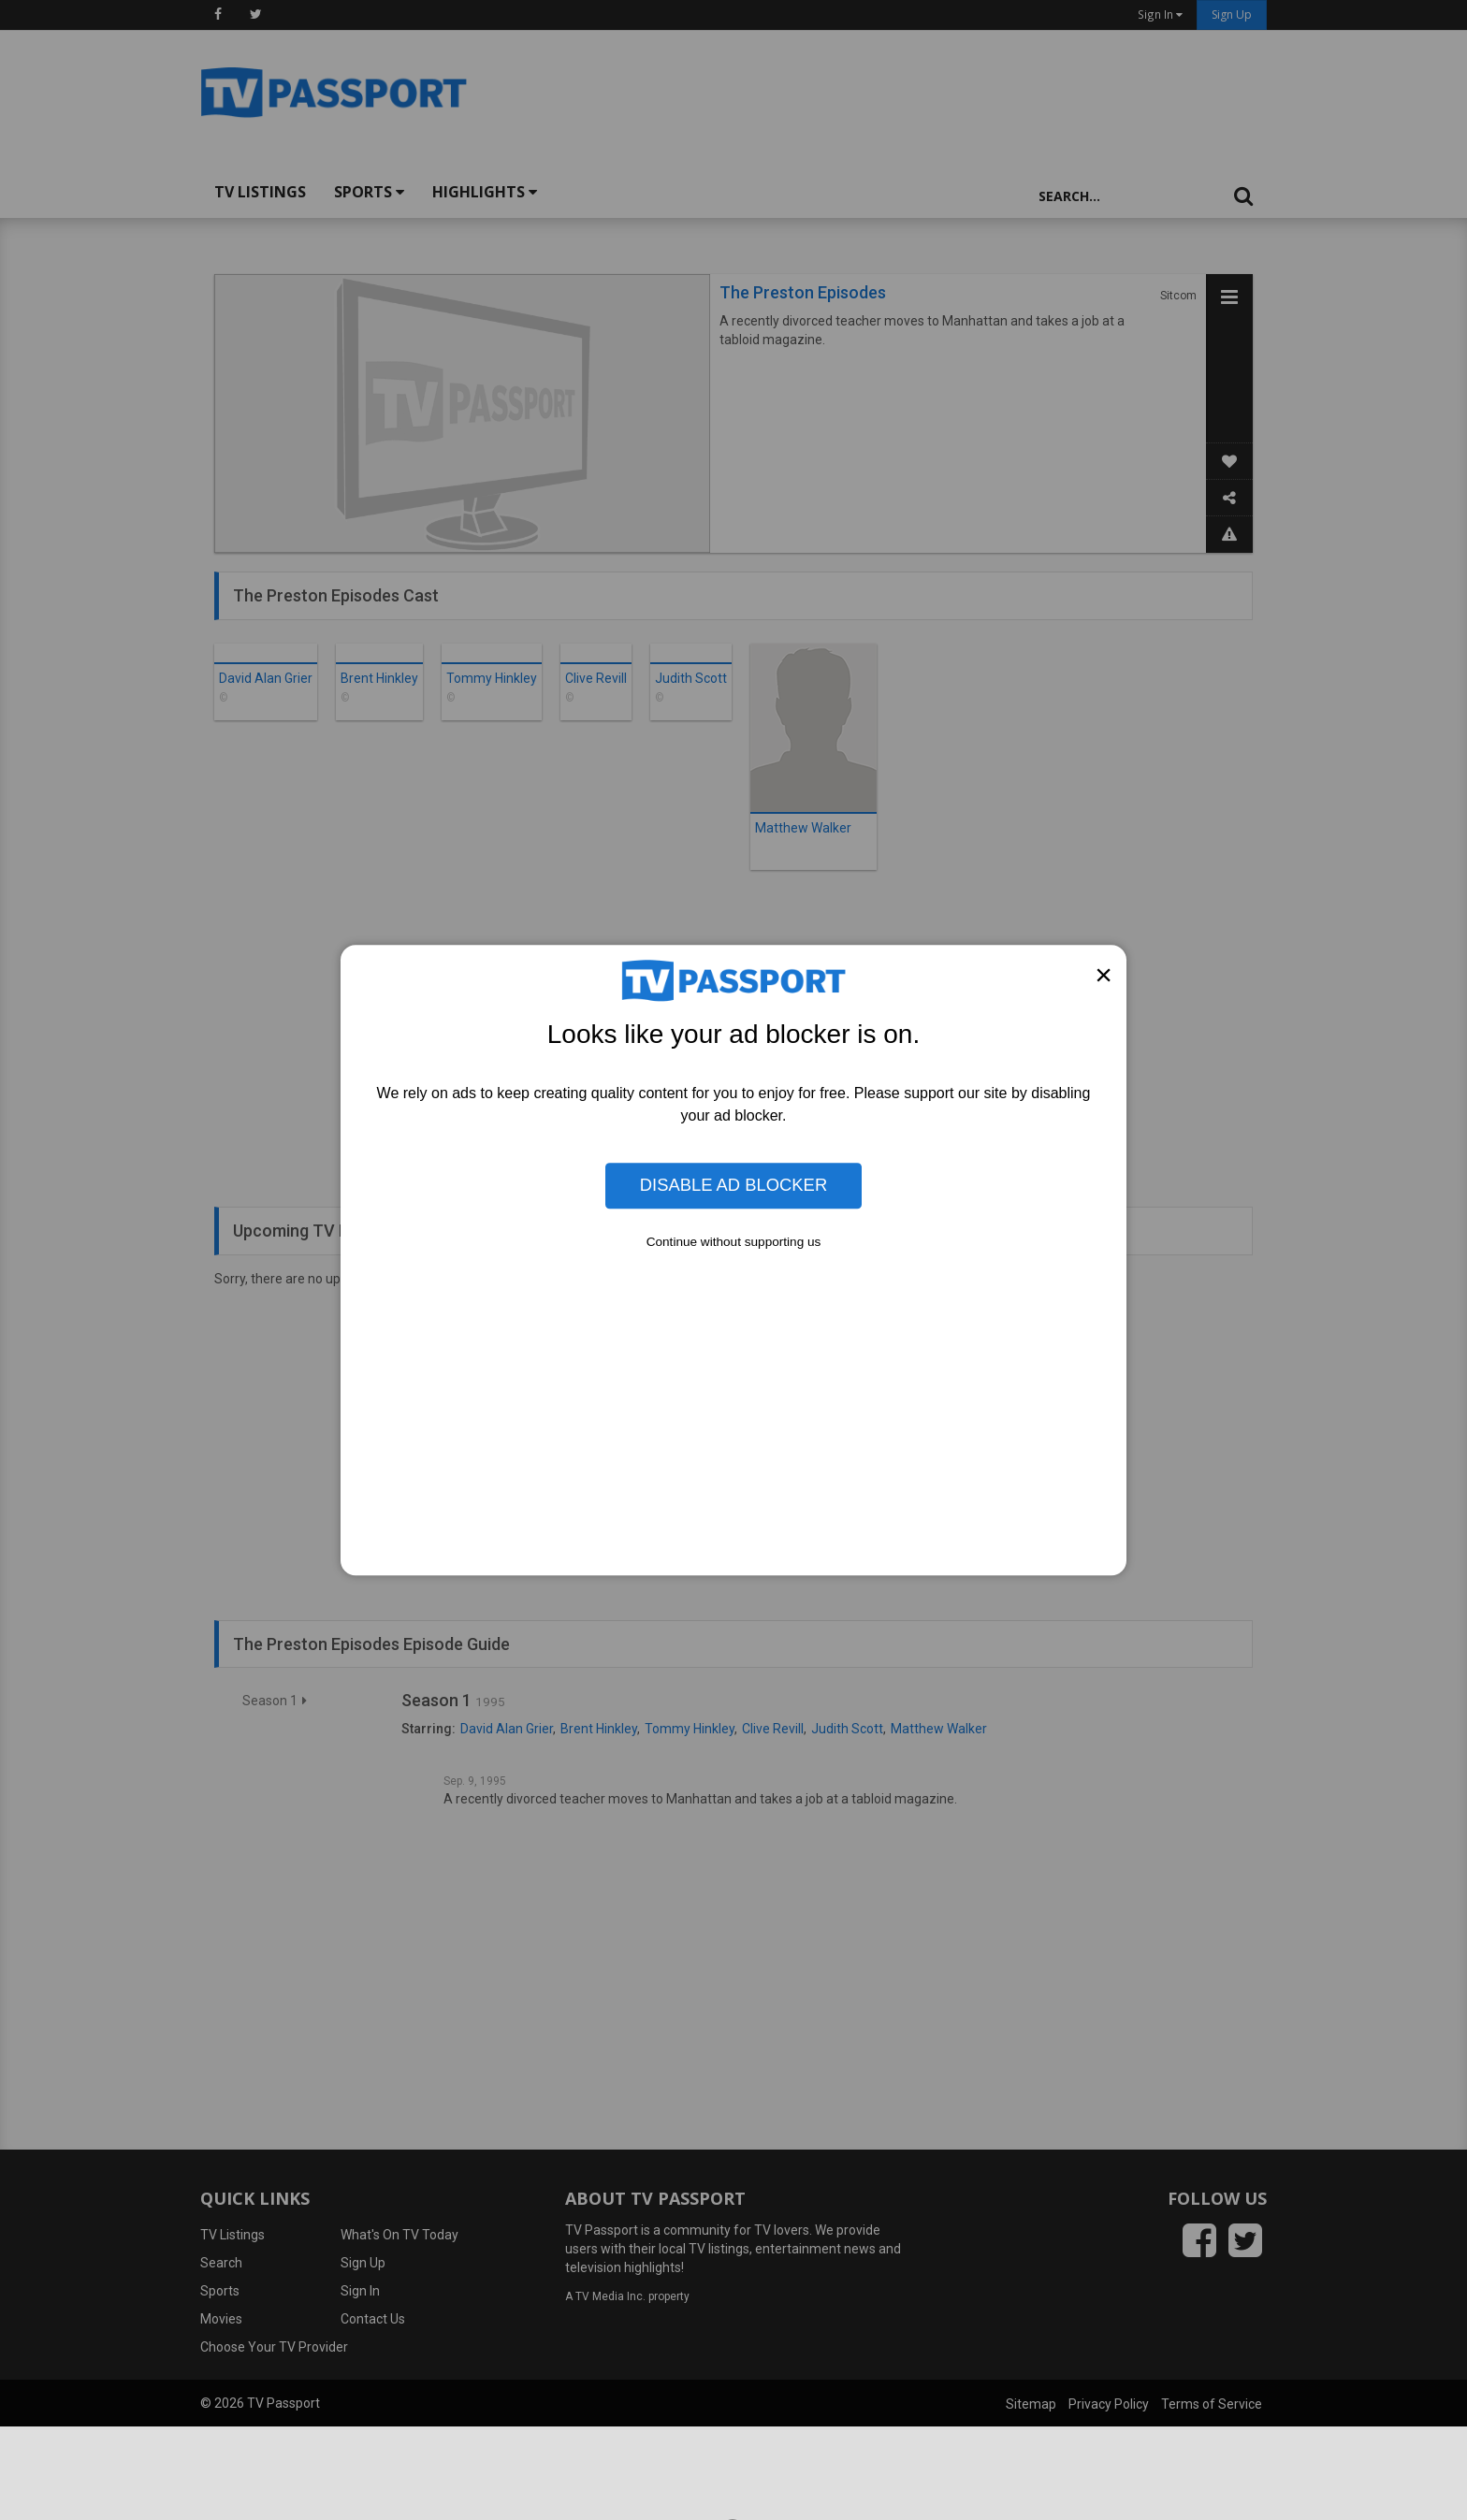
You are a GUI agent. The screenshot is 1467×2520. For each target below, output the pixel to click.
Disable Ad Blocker (733, 1185)
